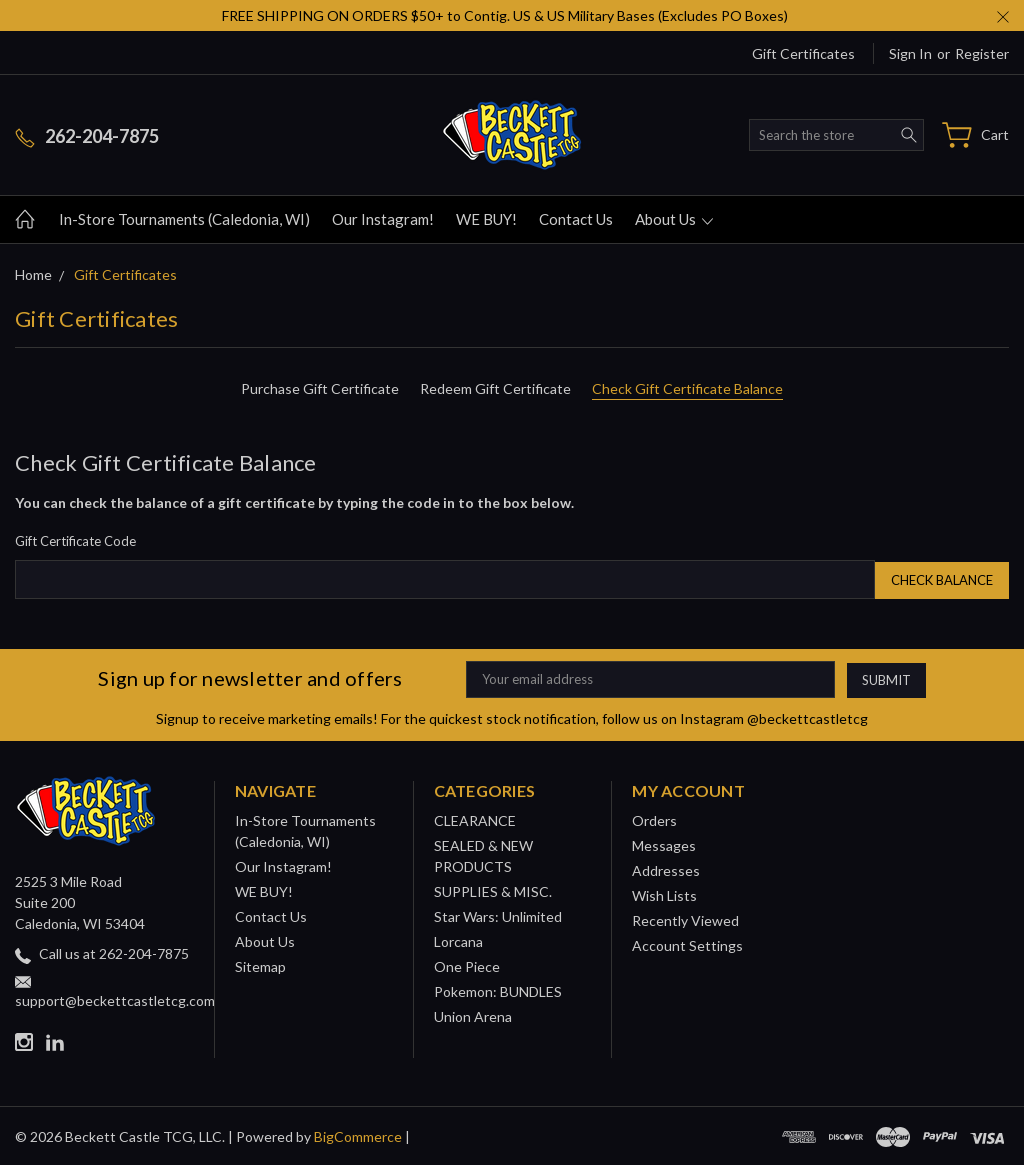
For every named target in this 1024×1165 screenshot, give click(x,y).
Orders (654, 818)
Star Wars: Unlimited (498, 914)
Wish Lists (664, 893)
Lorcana (458, 939)
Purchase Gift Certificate (320, 388)
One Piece (467, 964)
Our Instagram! (383, 219)
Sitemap (260, 964)
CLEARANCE (475, 818)
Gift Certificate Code (75, 541)
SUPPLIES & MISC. (493, 889)
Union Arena (473, 1014)
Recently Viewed (685, 918)
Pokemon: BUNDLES (498, 989)
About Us (674, 219)
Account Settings (687, 943)
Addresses (666, 868)
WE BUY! (486, 219)
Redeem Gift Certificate (495, 388)
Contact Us (576, 219)
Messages (664, 843)
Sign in (910, 53)
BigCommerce (358, 1134)
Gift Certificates (803, 53)
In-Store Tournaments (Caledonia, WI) (184, 219)
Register (982, 53)
